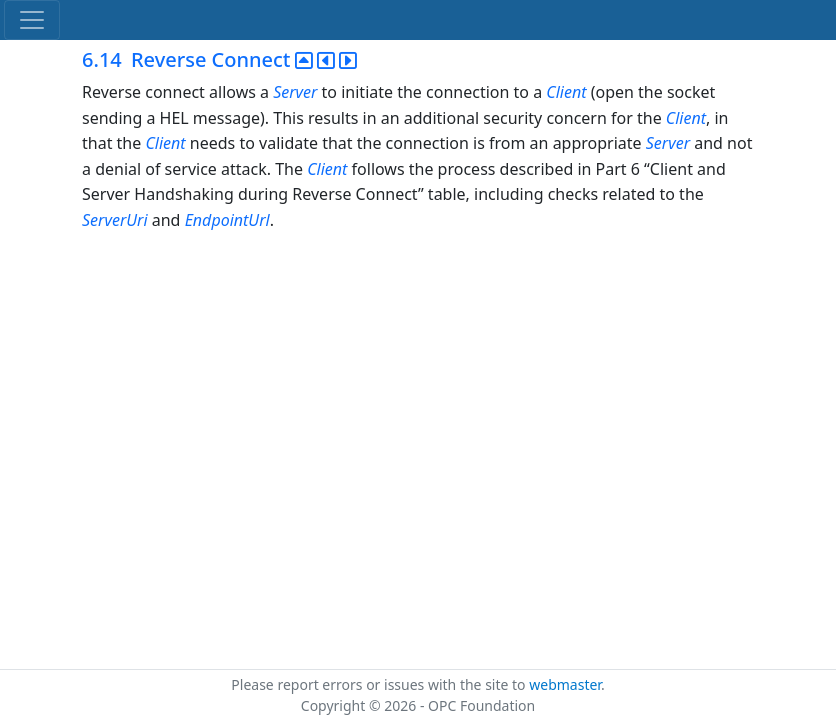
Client (566, 92)
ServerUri (115, 220)
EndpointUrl (227, 220)
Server (295, 92)
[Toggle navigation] (32, 20)
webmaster (565, 684)
